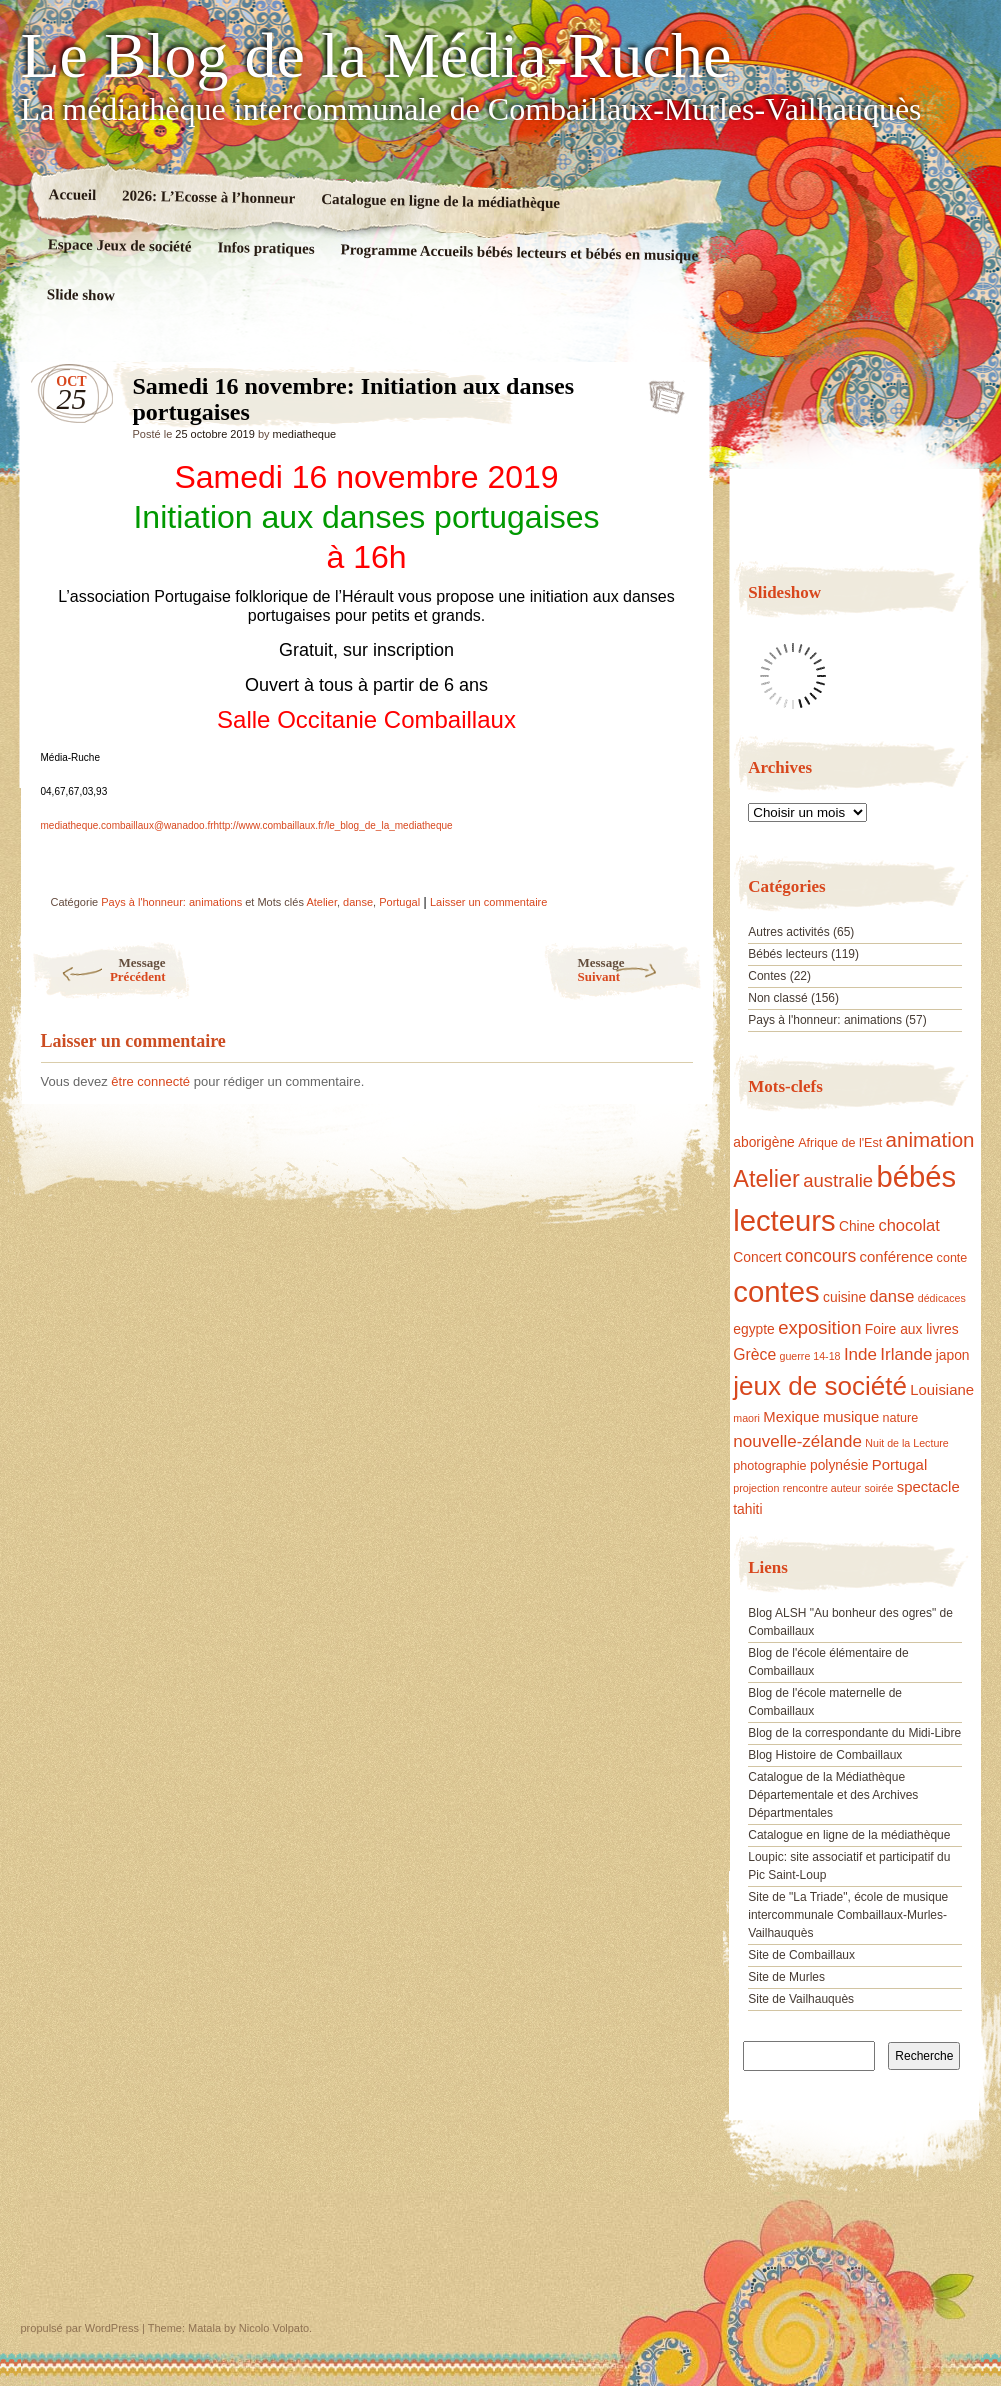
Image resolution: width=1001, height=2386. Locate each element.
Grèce (754, 1354)
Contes (767, 976)
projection (756, 1488)
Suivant (640, 969)
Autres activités (788, 932)
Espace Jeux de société (119, 245)
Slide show (80, 294)
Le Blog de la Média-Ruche (376, 56)
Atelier (321, 902)
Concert (757, 1257)
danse (358, 902)
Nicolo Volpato (274, 2328)
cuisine (844, 1297)
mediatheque (305, 434)
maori (746, 1418)
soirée (878, 1488)
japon (953, 1355)
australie (838, 1180)
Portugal (399, 902)
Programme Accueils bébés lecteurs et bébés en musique (519, 252)
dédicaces (942, 1298)
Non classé (777, 998)
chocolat (908, 1225)
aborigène (764, 1142)
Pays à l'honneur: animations (171, 902)
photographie (769, 1466)
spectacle (928, 1487)
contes (776, 1291)
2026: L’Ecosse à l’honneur (208, 196)
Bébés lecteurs (787, 954)
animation (930, 1139)
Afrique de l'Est (840, 1143)
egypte (754, 1329)
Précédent (98, 969)
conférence (897, 1257)
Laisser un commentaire (488, 902)
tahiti (747, 1509)
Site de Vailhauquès (801, 1999)
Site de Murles (786, 1977)
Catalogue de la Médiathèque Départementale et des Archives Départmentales (833, 1795)
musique (851, 1417)
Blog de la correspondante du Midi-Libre (854, 1733)
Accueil (72, 194)
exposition (819, 1327)
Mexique (791, 1417)
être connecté (150, 1081)
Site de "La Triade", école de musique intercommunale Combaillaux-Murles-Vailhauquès (848, 1915)
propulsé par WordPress (80, 2328)
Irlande (906, 1354)
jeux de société (820, 1386)
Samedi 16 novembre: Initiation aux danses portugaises (660, 391)
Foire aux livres (912, 1329)
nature (901, 1418)
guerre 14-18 (810, 1356)
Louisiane (942, 1390)
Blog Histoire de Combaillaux (825, 1755)
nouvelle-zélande (797, 1441)
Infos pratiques (265, 248)
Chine (857, 1226)
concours (820, 1256)
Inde (860, 1354)
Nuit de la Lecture (907, 1443)
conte (952, 1258)
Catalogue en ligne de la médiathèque (440, 201)
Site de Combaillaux (801, 1955)
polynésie (839, 1465)
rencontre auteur (822, 1488)
